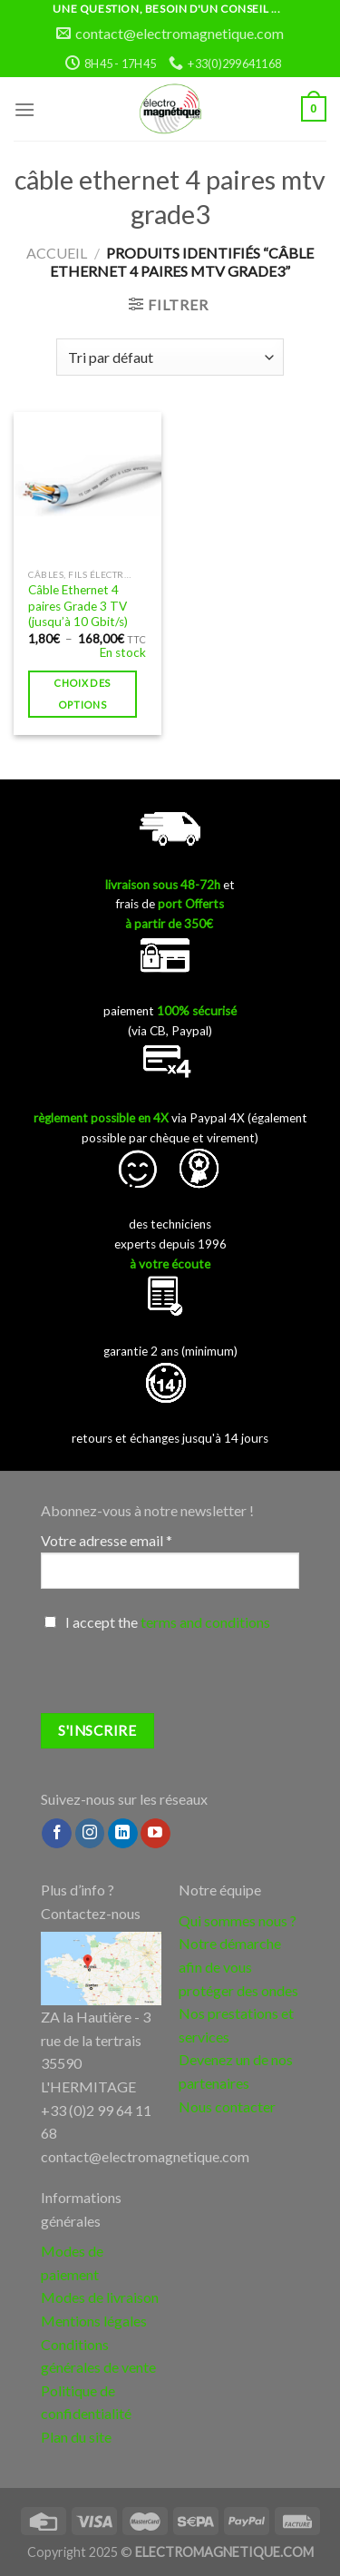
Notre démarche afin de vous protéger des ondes (238, 1966)
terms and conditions (205, 1622)
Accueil (56, 252)
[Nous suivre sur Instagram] (90, 1833)
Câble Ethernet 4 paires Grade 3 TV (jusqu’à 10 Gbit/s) (78, 606)
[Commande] (170, 356)
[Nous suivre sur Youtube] (155, 1833)
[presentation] (178, 1677)
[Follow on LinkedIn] (123, 1833)
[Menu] (24, 109)
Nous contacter (227, 2106)
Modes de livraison (100, 2297)
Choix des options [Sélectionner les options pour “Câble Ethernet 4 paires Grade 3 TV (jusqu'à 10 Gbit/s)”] (82, 693)
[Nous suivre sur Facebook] (57, 1833)
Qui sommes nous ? (237, 1920)
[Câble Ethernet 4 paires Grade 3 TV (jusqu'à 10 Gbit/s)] (87, 486)
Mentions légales (94, 2320)
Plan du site (76, 2436)
